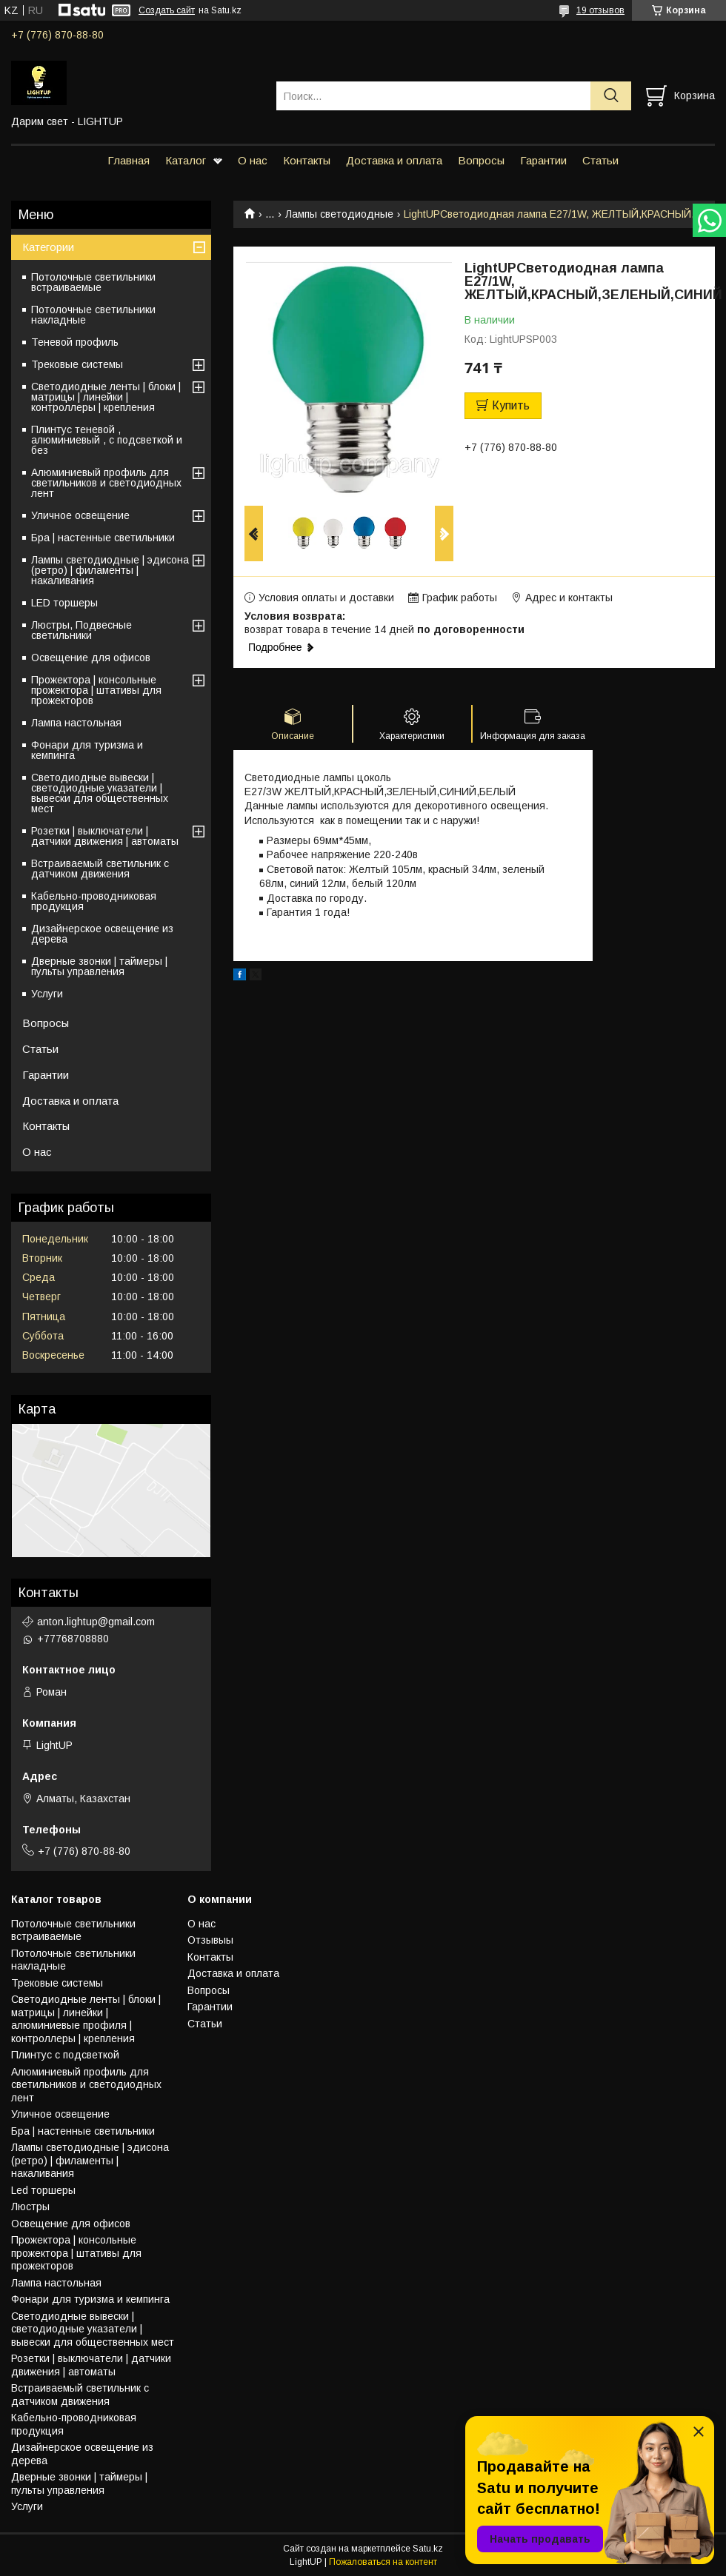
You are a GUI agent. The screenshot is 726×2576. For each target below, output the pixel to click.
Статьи (600, 160)
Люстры (30, 2206)
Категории (48, 247)
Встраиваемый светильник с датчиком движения (100, 868)
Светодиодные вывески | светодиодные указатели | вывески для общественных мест (99, 793)
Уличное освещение (80, 515)
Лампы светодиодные (339, 214)
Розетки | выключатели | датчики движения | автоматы (105, 836)
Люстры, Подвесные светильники (81, 630)
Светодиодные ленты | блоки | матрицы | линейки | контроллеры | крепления (106, 397)
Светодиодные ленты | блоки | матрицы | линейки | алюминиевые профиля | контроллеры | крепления (86, 2018)
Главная (128, 160)
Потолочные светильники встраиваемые (93, 282)
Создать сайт (167, 10)
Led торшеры (43, 2190)
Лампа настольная (76, 723)
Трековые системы (77, 364)
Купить (511, 405)
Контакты (306, 160)
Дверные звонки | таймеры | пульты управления (99, 966)
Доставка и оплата (394, 160)
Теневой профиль (75, 342)
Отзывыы (210, 1940)
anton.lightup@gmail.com (96, 1621)
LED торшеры (64, 603)
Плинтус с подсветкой (65, 2055)
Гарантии (543, 160)
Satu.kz (428, 2548)
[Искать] (610, 95)
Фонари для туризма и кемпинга (87, 750)
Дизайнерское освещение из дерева (102, 934)
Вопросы (481, 160)
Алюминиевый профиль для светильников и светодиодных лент (106, 482)
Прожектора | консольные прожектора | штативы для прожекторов (96, 690)
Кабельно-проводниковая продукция (93, 901)
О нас (252, 160)
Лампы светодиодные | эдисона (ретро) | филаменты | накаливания (110, 570)
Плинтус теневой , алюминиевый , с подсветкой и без (106, 440)
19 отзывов (600, 10)
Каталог (185, 160)
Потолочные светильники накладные (93, 315)
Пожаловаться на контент (383, 2562)
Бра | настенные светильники (103, 537)
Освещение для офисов (90, 657)
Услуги (47, 994)
